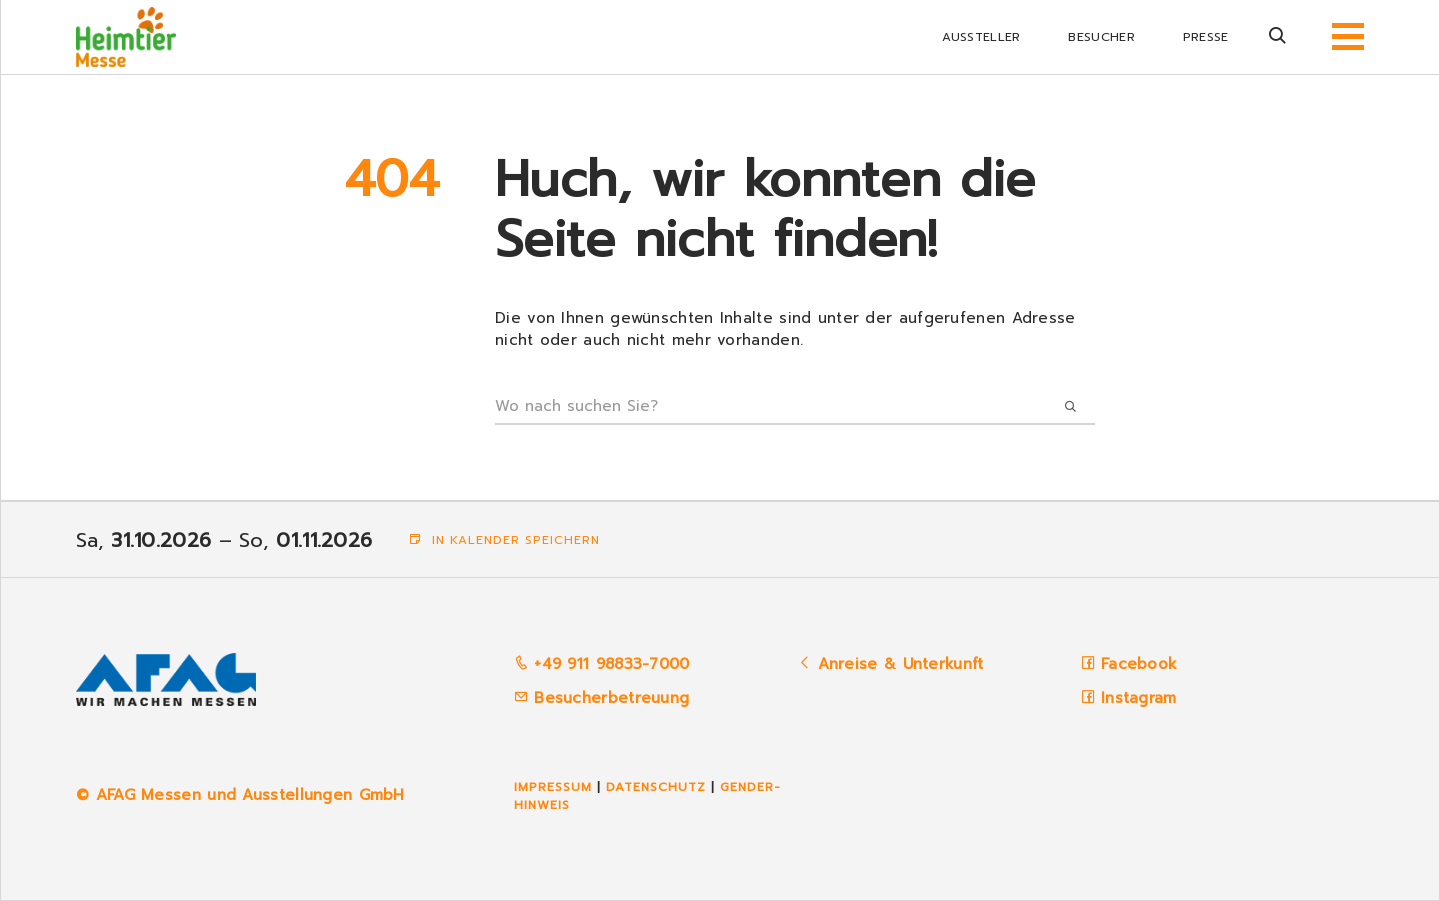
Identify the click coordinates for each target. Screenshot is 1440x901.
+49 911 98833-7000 (602, 664)
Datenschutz (656, 787)
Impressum (553, 787)
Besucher (1101, 37)
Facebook (1139, 664)
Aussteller (981, 37)
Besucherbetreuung (601, 698)
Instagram (1139, 698)
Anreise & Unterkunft (901, 664)
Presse (1206, 37)
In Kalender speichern (504, 540)
